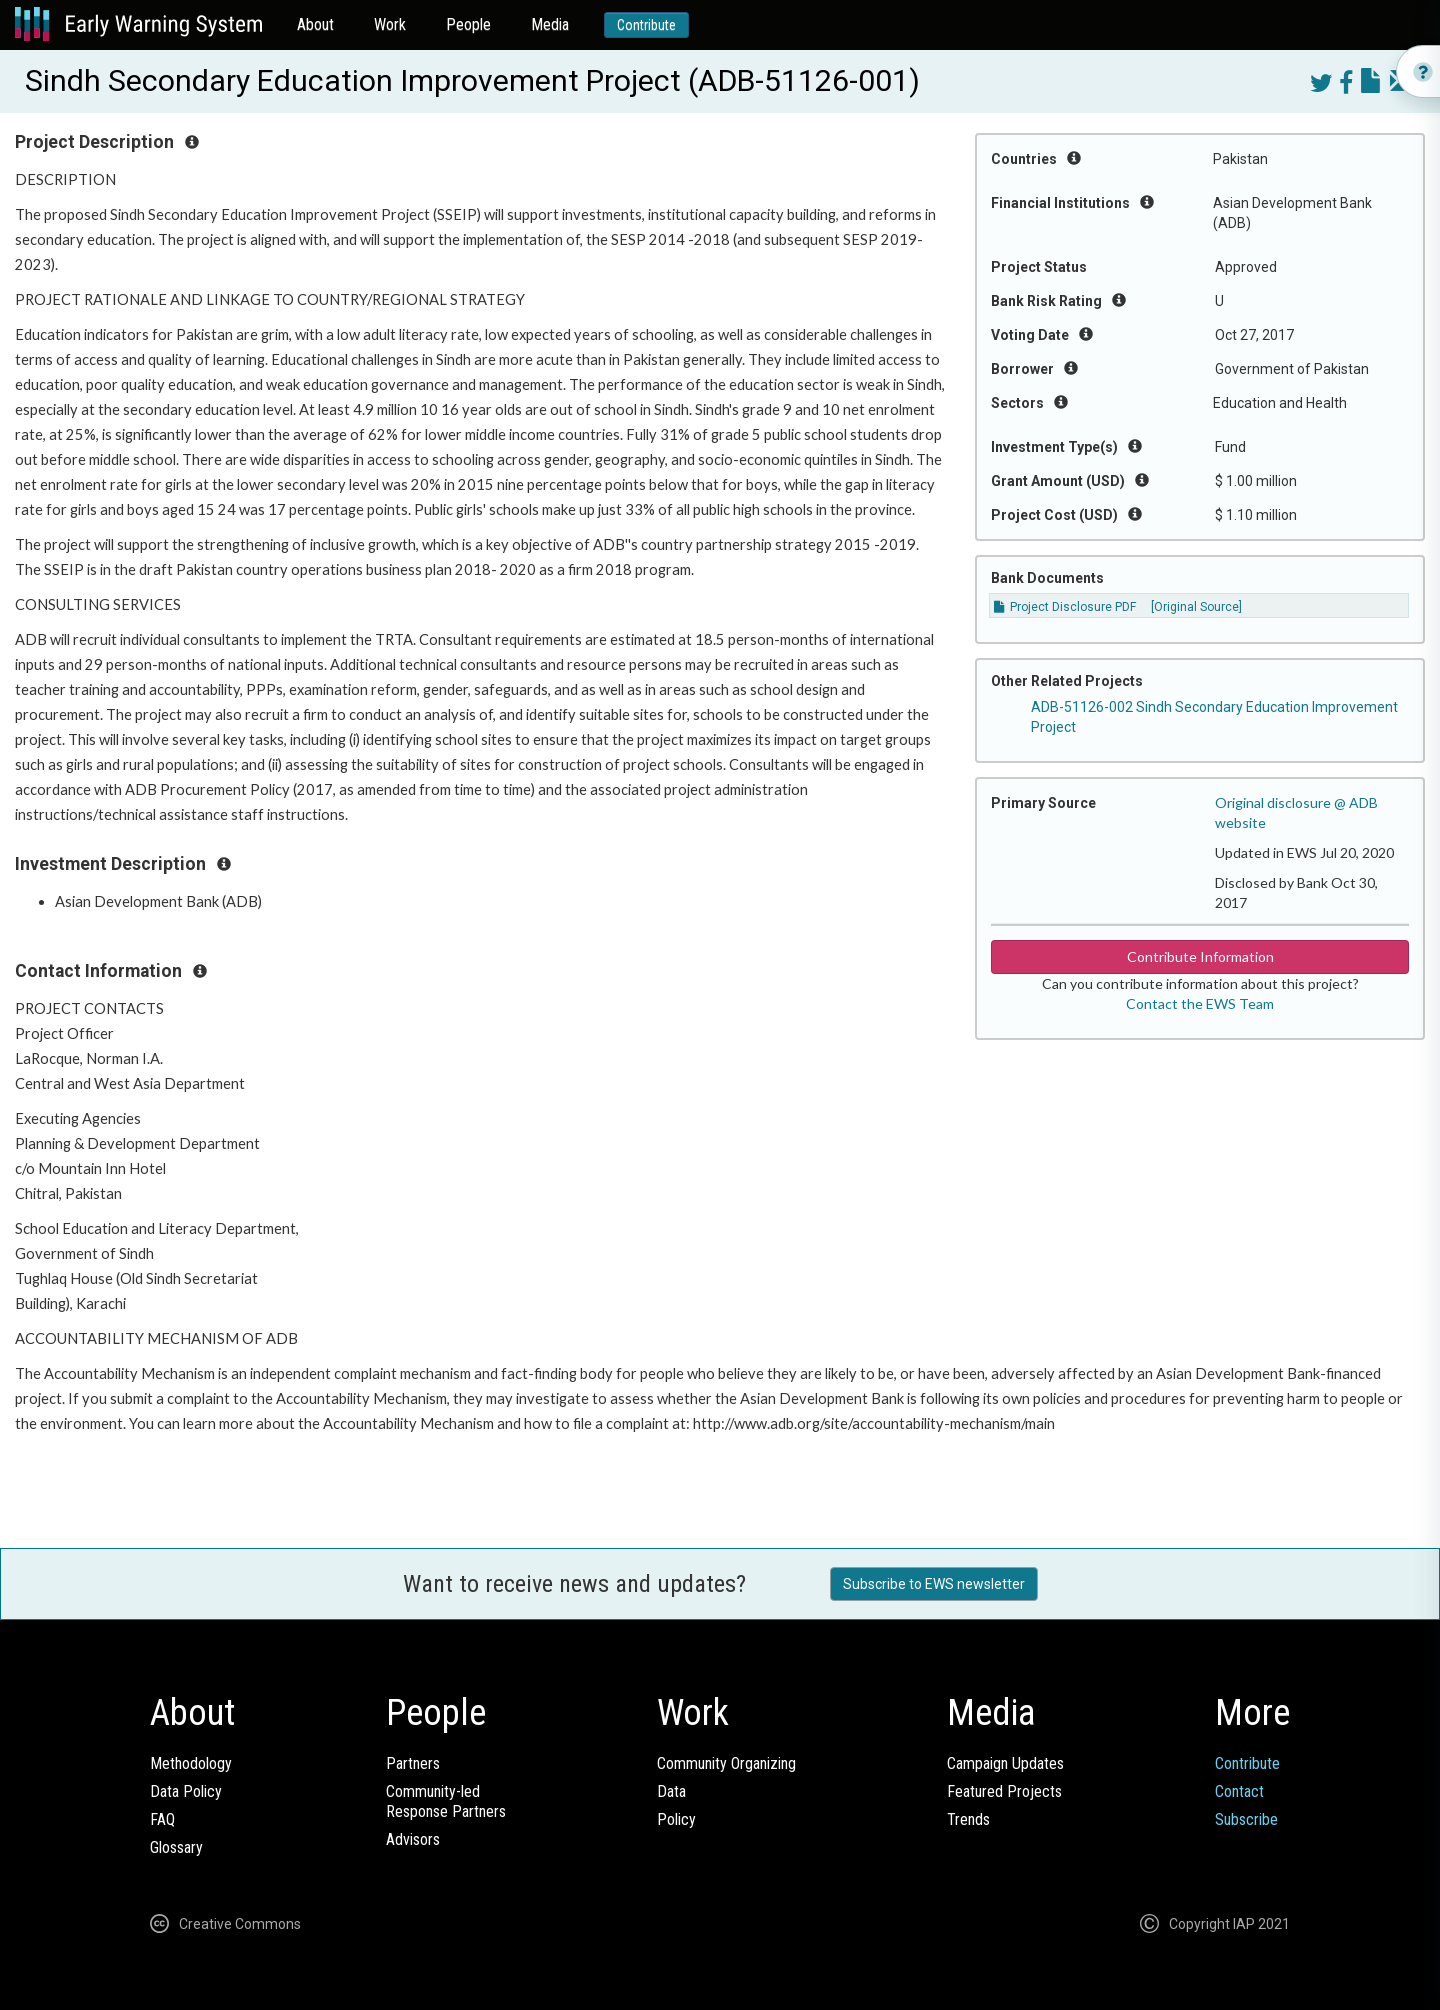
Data (671, 1791)
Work (390, 24)
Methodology (191, 1763)
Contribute (646, 25)
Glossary (176, 1847)
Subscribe (1246, 1819)
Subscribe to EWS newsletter (934, 1584)
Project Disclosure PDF (1065, 607)
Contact (1239, 1791)
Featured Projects (1004, 1791)
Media (550, 24)
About (315, 24)
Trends (968, 1819)
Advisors (413, 1839)
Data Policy (186, 1791)
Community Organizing (726, 1763)
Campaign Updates (1005, 1763)
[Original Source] (1196, 607)
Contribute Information (1200, 956)
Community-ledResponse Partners (446, 1801)
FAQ (162, 1819)
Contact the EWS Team (1200, 1003)
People (468, 24)
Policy (676, 1819)
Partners (413, 1763)
